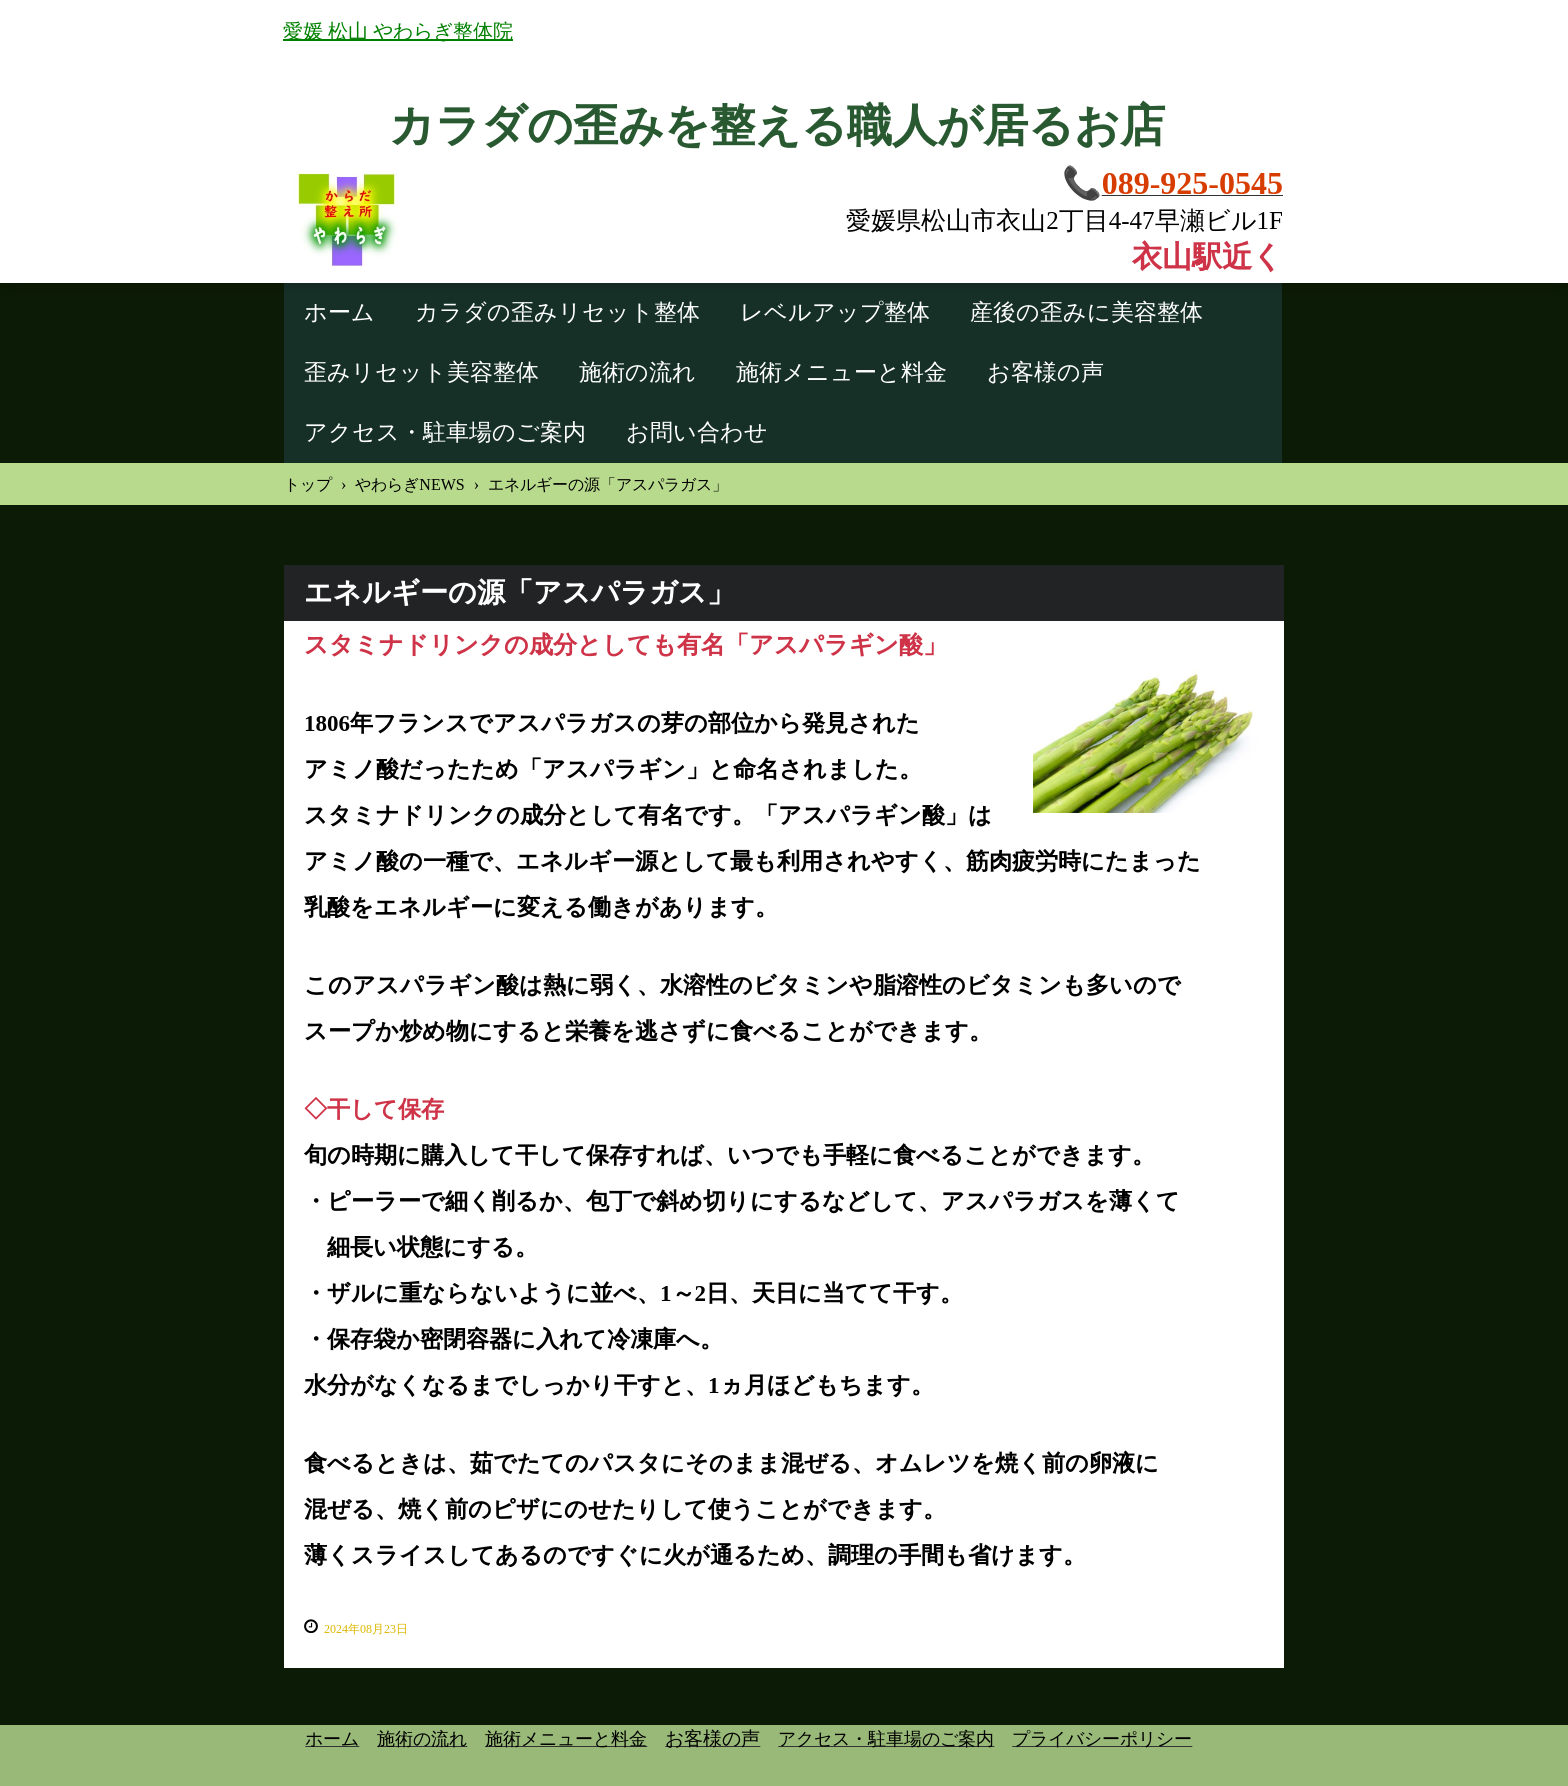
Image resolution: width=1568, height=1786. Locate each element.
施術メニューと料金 (841, 372)
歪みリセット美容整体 (421, 372)
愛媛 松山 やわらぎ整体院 (398, 31)
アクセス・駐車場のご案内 (445, 432)
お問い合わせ (697, 432)
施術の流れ (637, 372)
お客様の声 (1045, 372)
